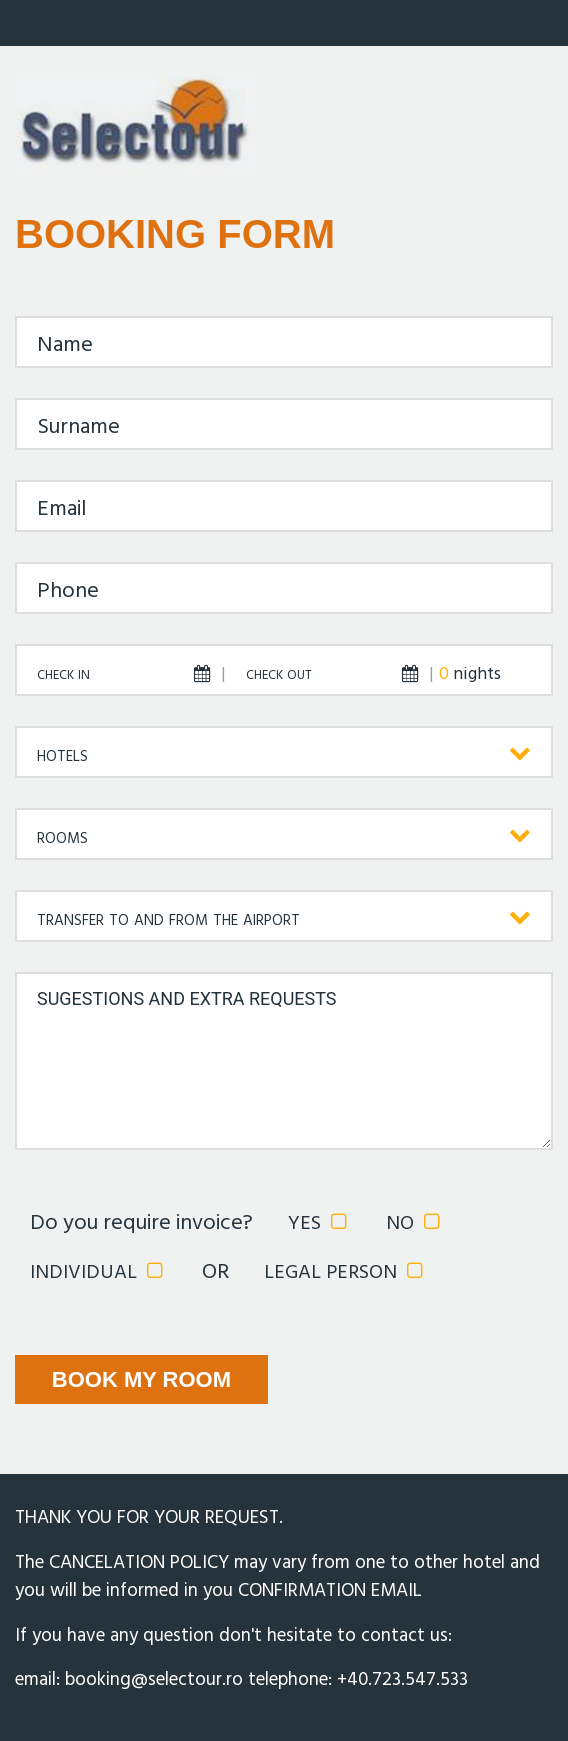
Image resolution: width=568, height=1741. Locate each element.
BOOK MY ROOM (141, 1379)
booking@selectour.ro (154, 1680)
